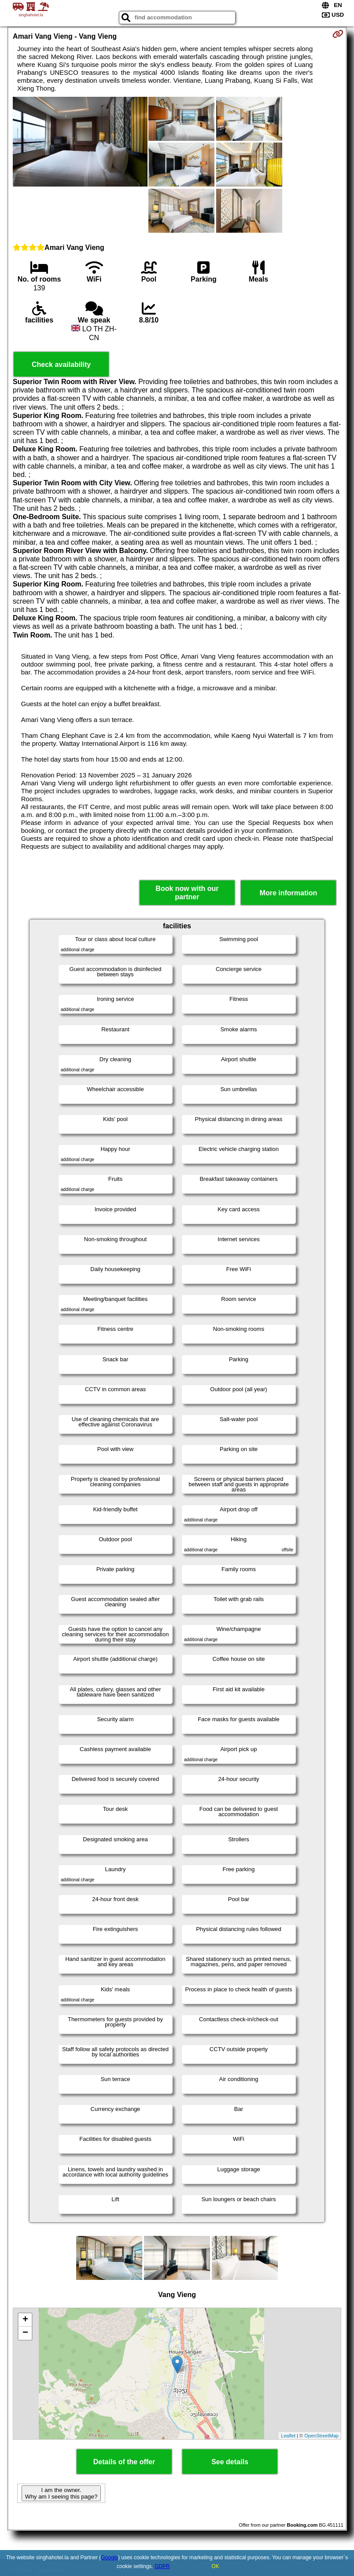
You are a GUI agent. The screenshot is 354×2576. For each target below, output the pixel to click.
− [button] (25, 2333)
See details (229, 2462)
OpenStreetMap (321, 2435)
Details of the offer (124, 2462)
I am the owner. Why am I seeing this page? (61, 2493)
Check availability (61, 364)
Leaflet (288, 2435)
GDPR (162, 2566)
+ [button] (25, 2320)
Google (109, 2557)
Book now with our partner (186, 893)
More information (288, 893)
